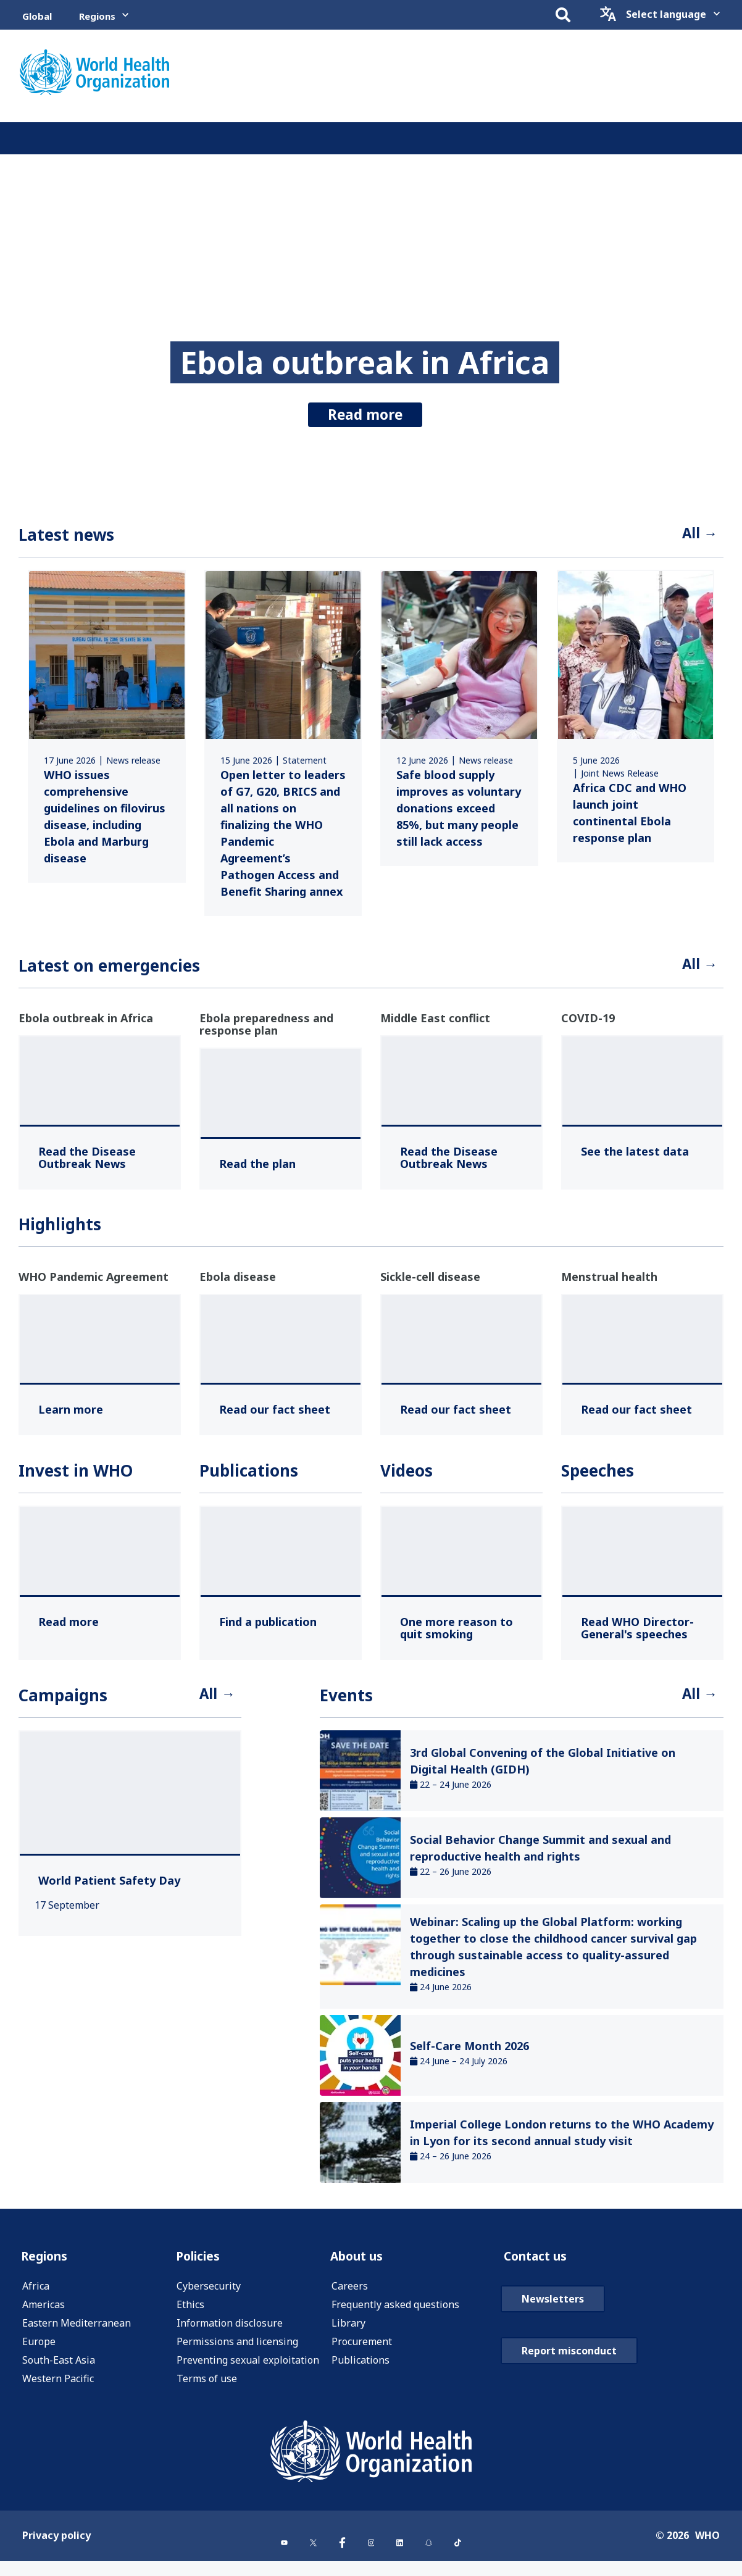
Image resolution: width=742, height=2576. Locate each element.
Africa (35, 2296)
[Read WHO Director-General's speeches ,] (642, 1633)
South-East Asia (58, 2370)
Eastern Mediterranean (76, 2333)
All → (696, 536)
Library (348, 2333)
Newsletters (553, 2339)
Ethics (190, 2315)
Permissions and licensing (237, 2352)
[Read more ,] (68, 1626)
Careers (349, 2296)
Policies (201, 2265)
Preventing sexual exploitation (248, 2370)
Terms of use (207, 2389)
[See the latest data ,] (635, 1156)
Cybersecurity (209, 2296)
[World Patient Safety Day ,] (109, 1888)
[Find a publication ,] (267, 1626)
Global (37, 16)
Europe (39, 2352)
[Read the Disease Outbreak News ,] (100, 1162)
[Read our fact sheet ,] (274, 1414)
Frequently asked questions (395, 2315)
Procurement (361, 2352)
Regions (97, 16)
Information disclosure (230, 2333)
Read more (365, 407)
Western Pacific (58, 2389)
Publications (360, 2370)
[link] (107, 728)
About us (362, 2265)
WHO (707, 2553)
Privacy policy (56, 2553)
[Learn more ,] (71, 1414)
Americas (43, 2315)
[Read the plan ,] (257, 1168)
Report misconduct (569, 2391)
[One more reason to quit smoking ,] (461, 1633)
